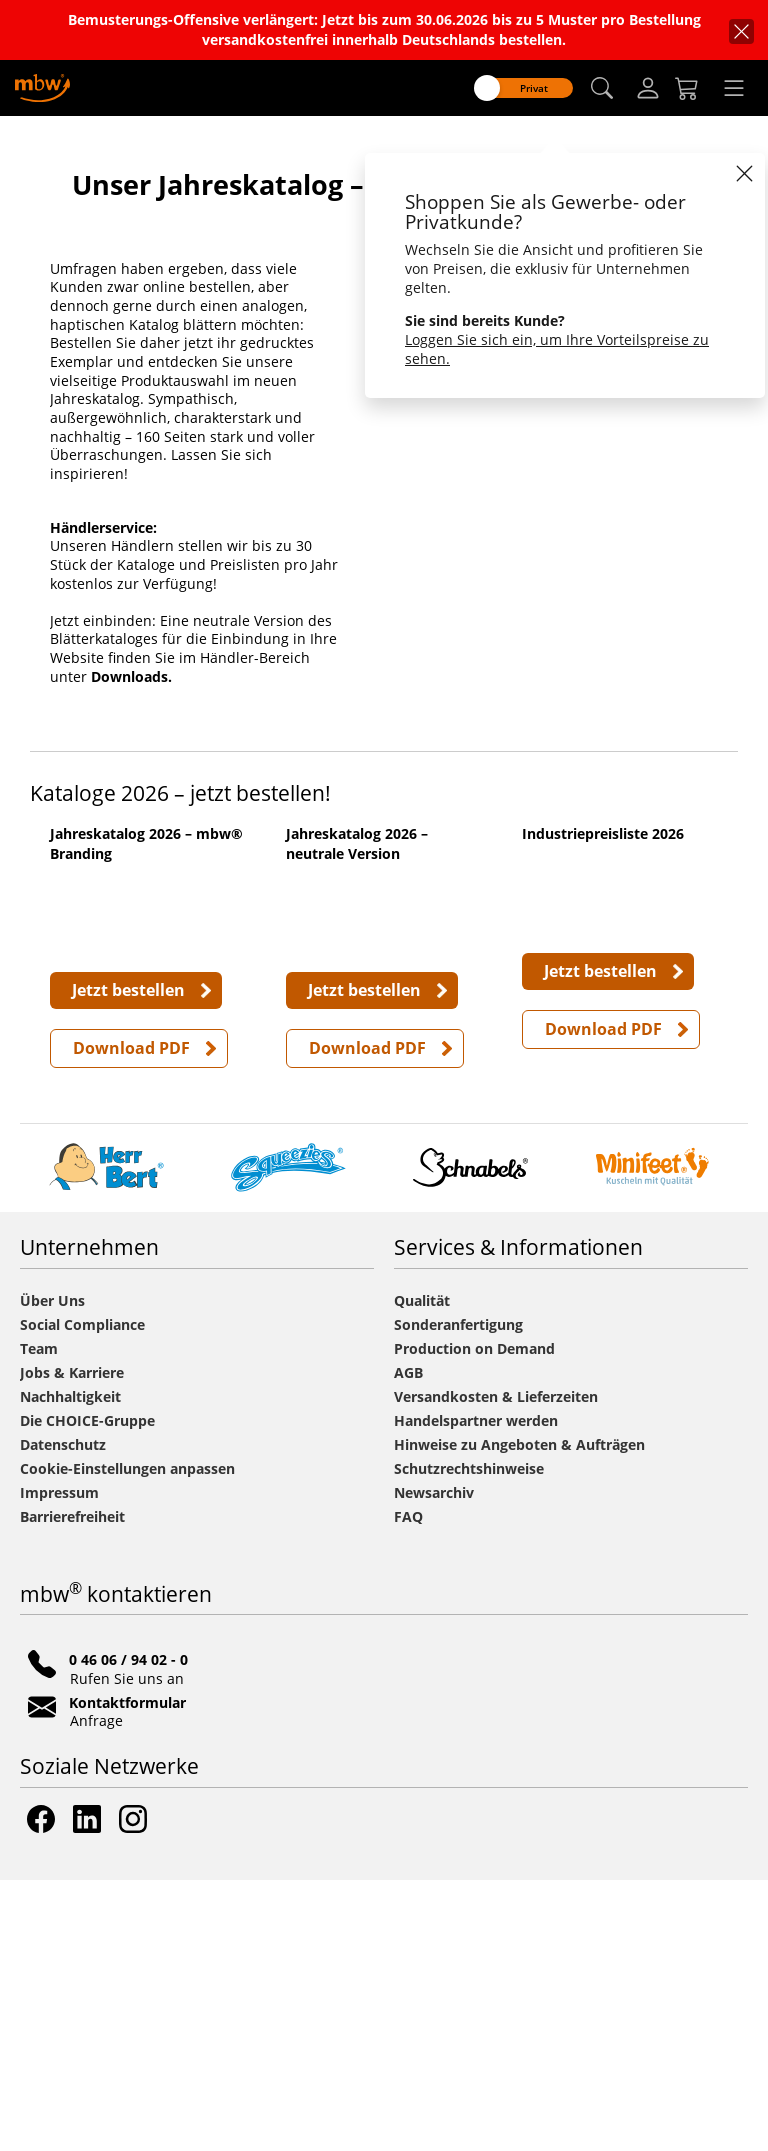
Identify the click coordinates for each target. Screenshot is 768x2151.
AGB (408, 1643)
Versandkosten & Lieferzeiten (496, 1667)
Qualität (422, 1571)
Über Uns (52, 1571)
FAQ (408, 1787)
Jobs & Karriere (72, 1643)
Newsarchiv (434, 1763)
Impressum (59, 1763)
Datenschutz (63, 1715)
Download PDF (131, 1319)
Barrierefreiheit (72, 1787)
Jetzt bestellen (128, 1261)
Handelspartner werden (476, 1691)
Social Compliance (82, 1595)
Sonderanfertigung (458, 1595)
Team (39, 1619)
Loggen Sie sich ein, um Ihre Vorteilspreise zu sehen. (557, 349)
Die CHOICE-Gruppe (87, 1691)
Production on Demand (474, 1619)
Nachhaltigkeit (70, 1667)
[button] (602, 88)
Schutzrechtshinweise (469, 1739)
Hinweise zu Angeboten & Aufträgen (519, 1715)
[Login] (648, 88)
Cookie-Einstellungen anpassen (127, 1739)
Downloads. (131, 859)
